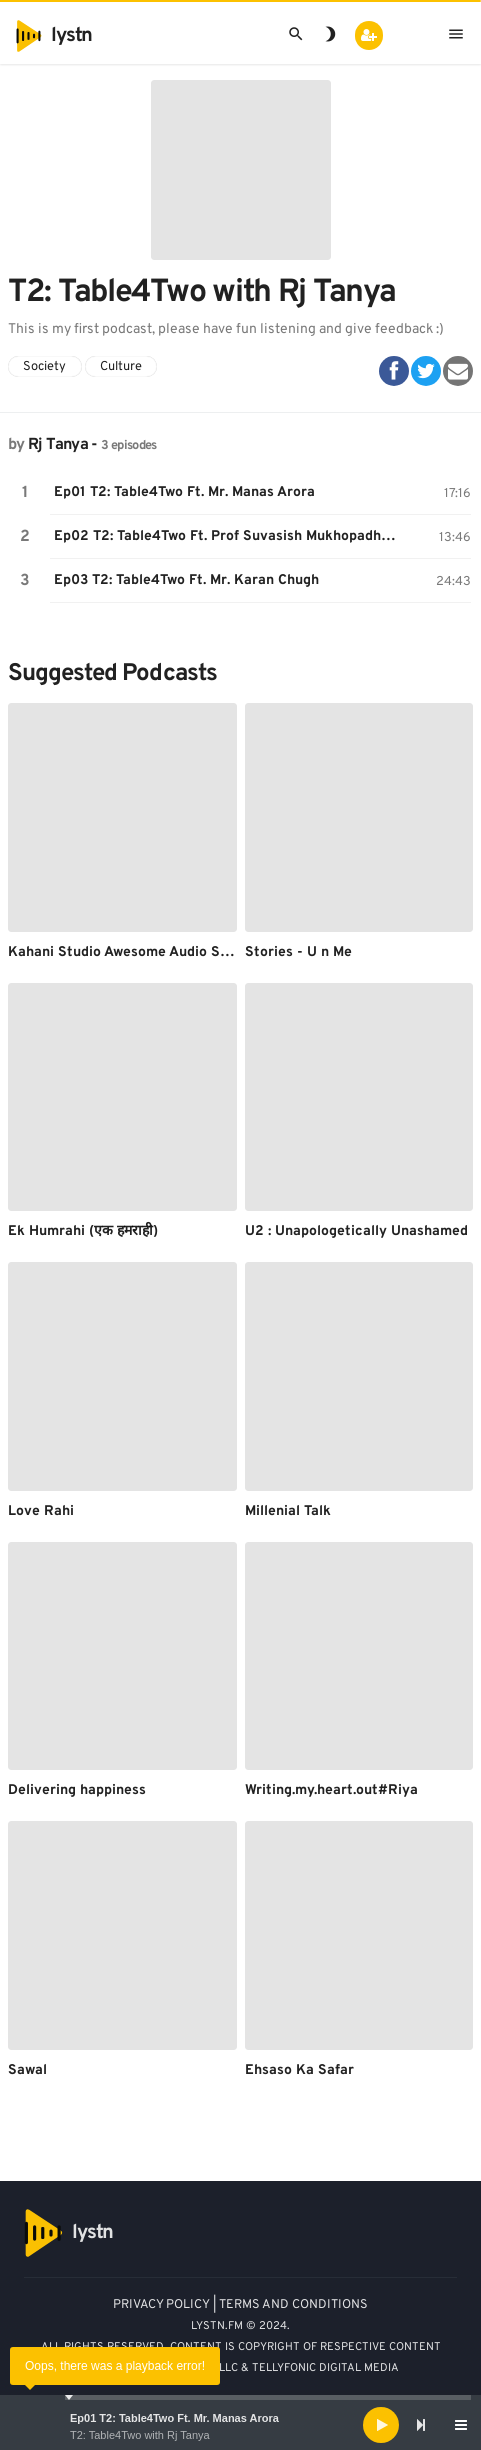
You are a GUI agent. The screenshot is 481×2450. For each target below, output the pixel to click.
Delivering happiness (77, 1790)
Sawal (27, 2070)
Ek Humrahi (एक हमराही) (83, 1231)
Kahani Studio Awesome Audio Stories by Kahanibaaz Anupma (213, 952)
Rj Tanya (58, 445)
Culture (121, 367)
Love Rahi (41, 1511)
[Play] (381, 2425)
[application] (240, 2425)
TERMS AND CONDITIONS (293, 2305)
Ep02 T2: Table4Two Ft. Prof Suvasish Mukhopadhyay (227, 536)
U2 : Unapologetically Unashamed (356, 1231)
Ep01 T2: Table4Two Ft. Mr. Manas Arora (174, 2418)
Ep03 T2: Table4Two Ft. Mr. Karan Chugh (186, 580)
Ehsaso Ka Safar (299, 2070)
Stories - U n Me (298, 952)
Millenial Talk (288, 1511)
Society (44, 367)
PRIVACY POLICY (161, 2305)
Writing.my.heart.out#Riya (331, 1790)
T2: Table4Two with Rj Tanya (140, 2435)
